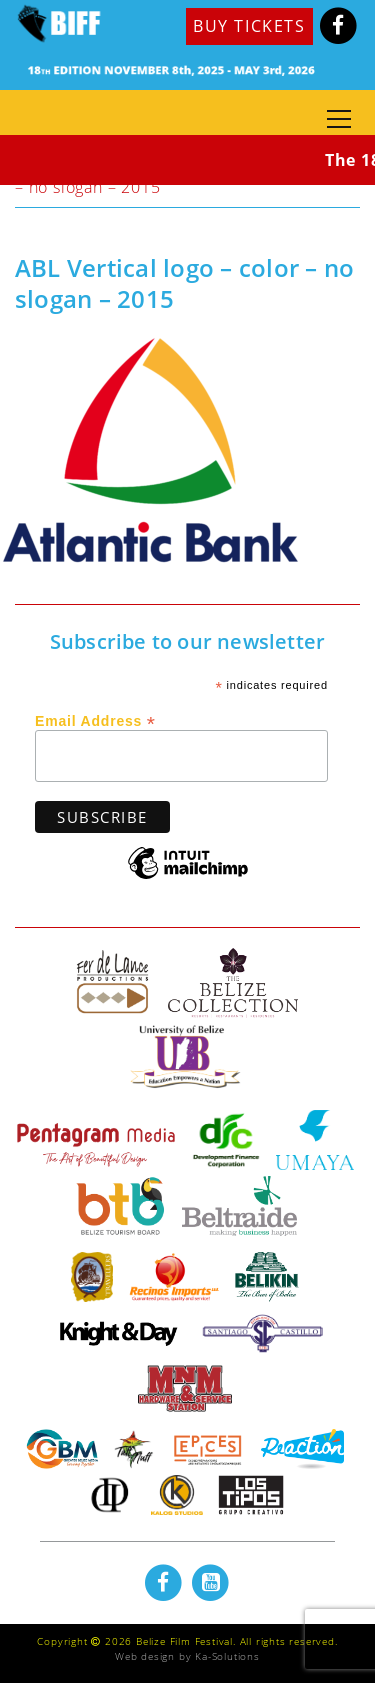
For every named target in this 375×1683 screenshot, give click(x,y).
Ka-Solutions (227, 1656)
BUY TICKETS (249, 26)
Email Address (95, 720)
